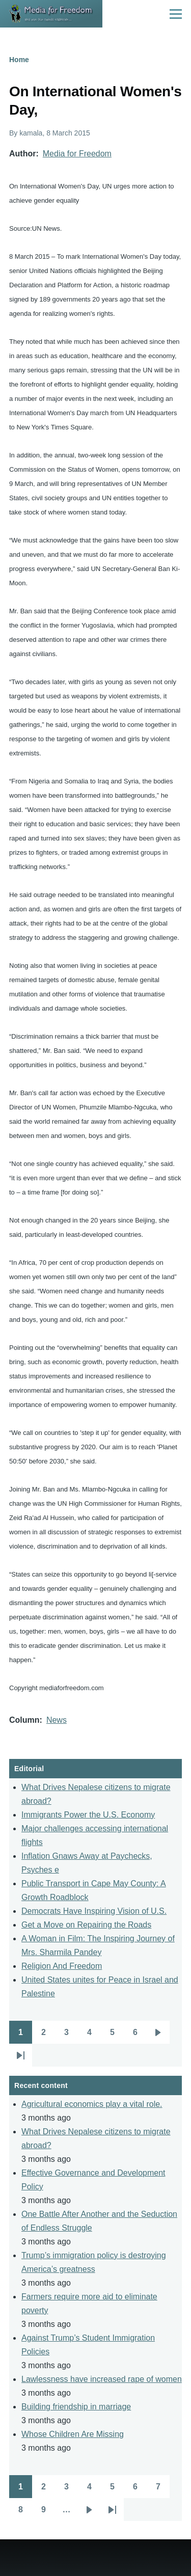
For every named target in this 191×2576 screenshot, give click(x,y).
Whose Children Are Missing (72, 2434)
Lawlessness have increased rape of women (101, 2379)
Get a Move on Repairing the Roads (86, 1924)
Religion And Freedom (61, 1966)
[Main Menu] (176, 14)
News (56, 1720)
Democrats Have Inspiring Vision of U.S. (94, 1911)
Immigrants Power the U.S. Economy (88, 1814)
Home (19, 60)
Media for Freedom (77, 153)
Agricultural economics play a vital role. (91, 2104)
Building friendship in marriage (76, 2406)
